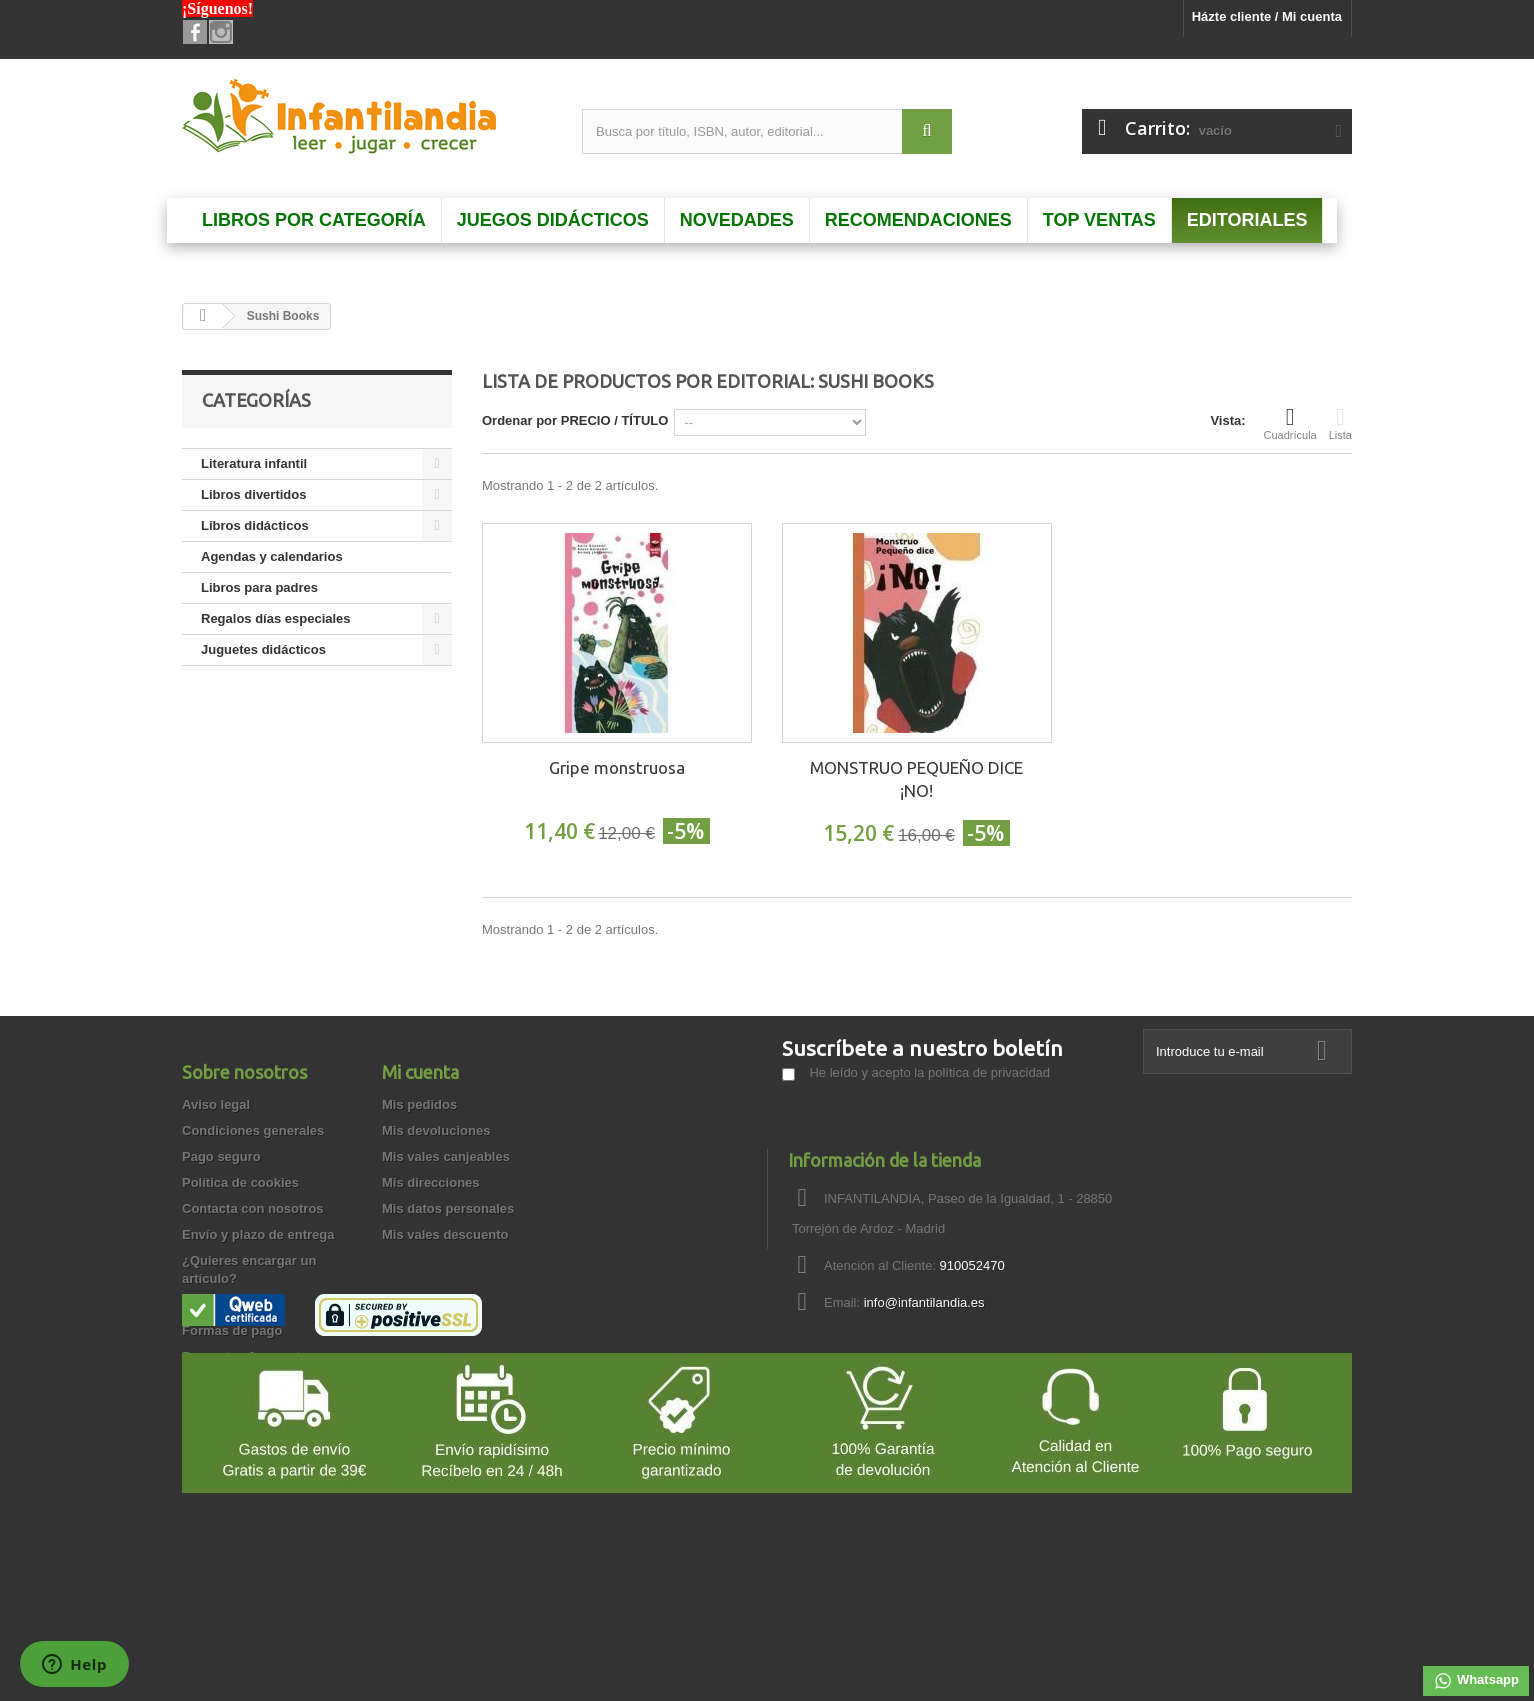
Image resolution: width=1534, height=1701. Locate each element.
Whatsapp (1476, 1681)
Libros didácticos (255, 525)
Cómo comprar (228, 1434)
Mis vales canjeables (446, 1156)
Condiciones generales (253, 1130)
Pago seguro (221, 1156)
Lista (1340, 423)
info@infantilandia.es (924, 1302)
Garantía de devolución (254, 1382)
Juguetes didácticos (263, 649)
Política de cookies (240, 1182)
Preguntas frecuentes (248, 1356)
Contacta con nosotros (253, 1208)
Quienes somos (230, 1304)
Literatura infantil (254, 463)
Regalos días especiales (276, 618)
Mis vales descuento (445, 1234)
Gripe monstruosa (617, 767)
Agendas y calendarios (272, 556)
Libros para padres (259, 587)
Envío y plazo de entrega (258, 1234)
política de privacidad (989, 1072)
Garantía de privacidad (252, 1408)
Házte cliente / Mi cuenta (1267, 16)
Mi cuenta (420, 1072)
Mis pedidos (419, 1104)
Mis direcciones (431, 1182)
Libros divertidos (253, 494)
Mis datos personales (448, 1208)
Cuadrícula (1290, 423)
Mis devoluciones (436, 1130)
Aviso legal (216, 1104)
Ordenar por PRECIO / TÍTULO (575, 420)
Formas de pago (232, 1330)
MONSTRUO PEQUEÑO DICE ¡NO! (916, 779)
